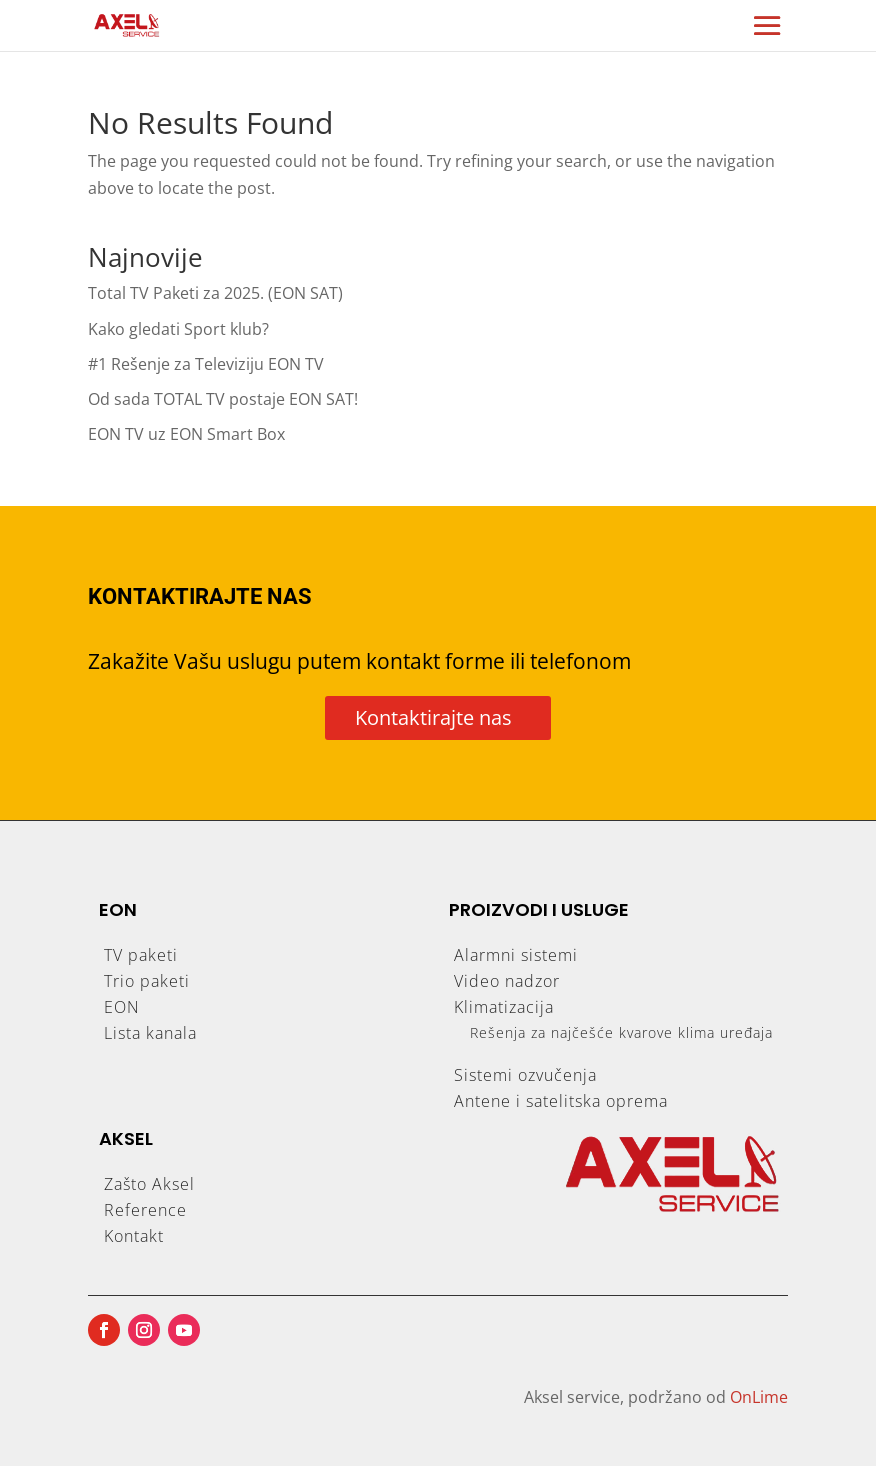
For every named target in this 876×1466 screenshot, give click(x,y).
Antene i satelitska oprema (561, 1101)
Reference (145, 1210)
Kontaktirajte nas (433, 717)
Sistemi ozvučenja (525, 1075)
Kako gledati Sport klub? (178, 329)
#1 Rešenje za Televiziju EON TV (206, 364)
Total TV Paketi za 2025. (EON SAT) (215, 293)
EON (122, 1007)
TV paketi (141, 955)
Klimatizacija (504, 1007)
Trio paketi (147, 981)
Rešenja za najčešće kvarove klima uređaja (621, 1032)
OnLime (759, 1397)
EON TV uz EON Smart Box (186, 434)
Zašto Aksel (149, 1184)
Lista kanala (150, 1033)
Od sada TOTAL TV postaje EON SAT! (223, 399)
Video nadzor (507, 981)
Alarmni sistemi (516, 955)
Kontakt (134, 1236)
